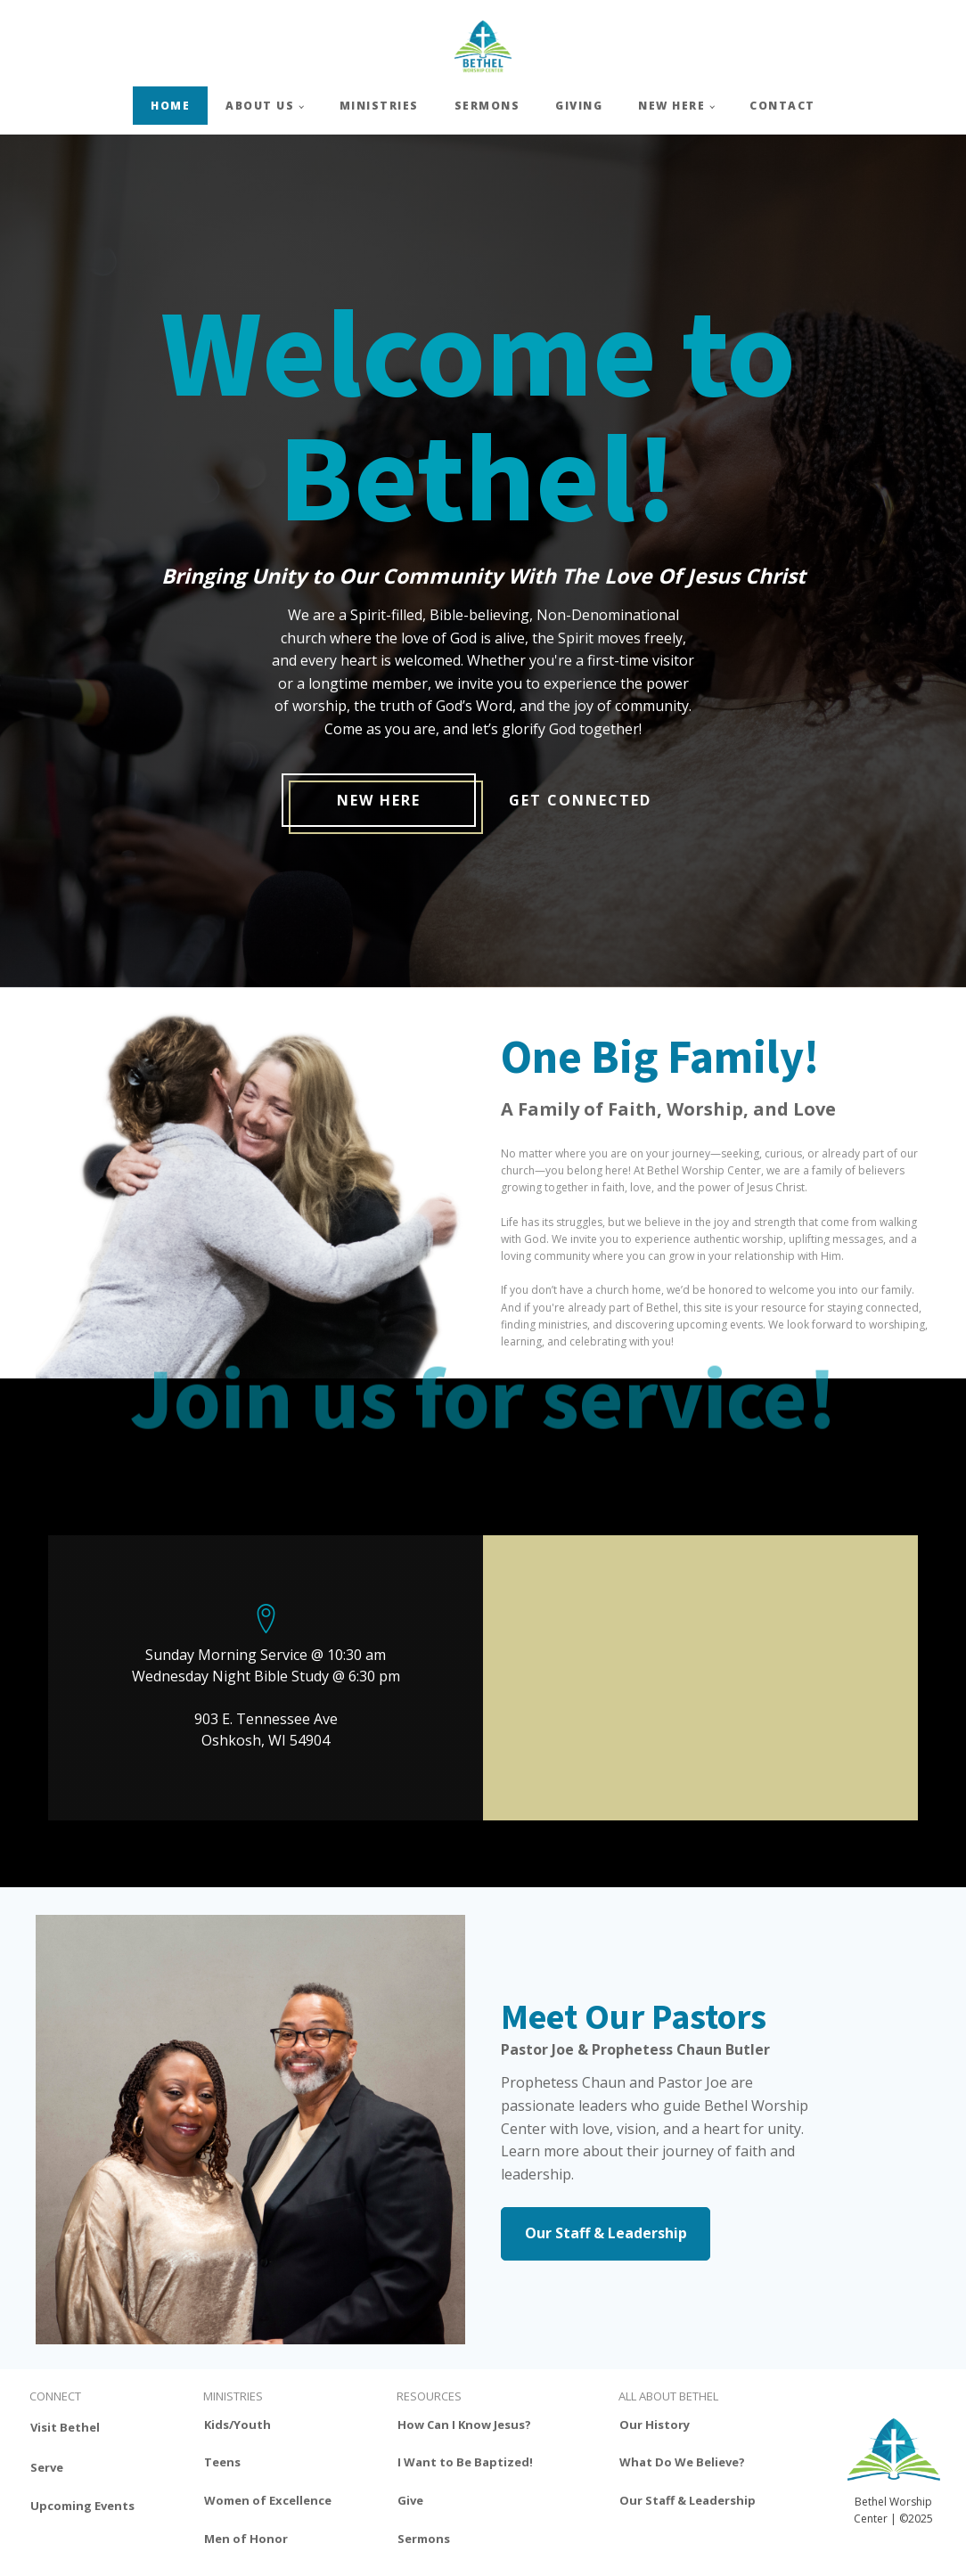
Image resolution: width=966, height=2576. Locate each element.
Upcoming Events (82, 2506)
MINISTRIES (379, 105)
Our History (654, 2425)
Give (410, 2500)
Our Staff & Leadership (606, 2233)
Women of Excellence (268, 2500)
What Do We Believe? (682, 2462)
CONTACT (782, 105)
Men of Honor (246, 2539)
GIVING (578, 105)
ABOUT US (259, 105)
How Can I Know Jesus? (464, 2425)
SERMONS (487, 105)
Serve (46, 2467)
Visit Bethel (65, 2427)
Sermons (423, 2539)
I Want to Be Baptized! (465, 2462)
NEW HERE (671, 105)
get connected (580, 800)
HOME (170, 105)
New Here (379, 800)
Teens (222, 2462)
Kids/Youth (237, 2425)
